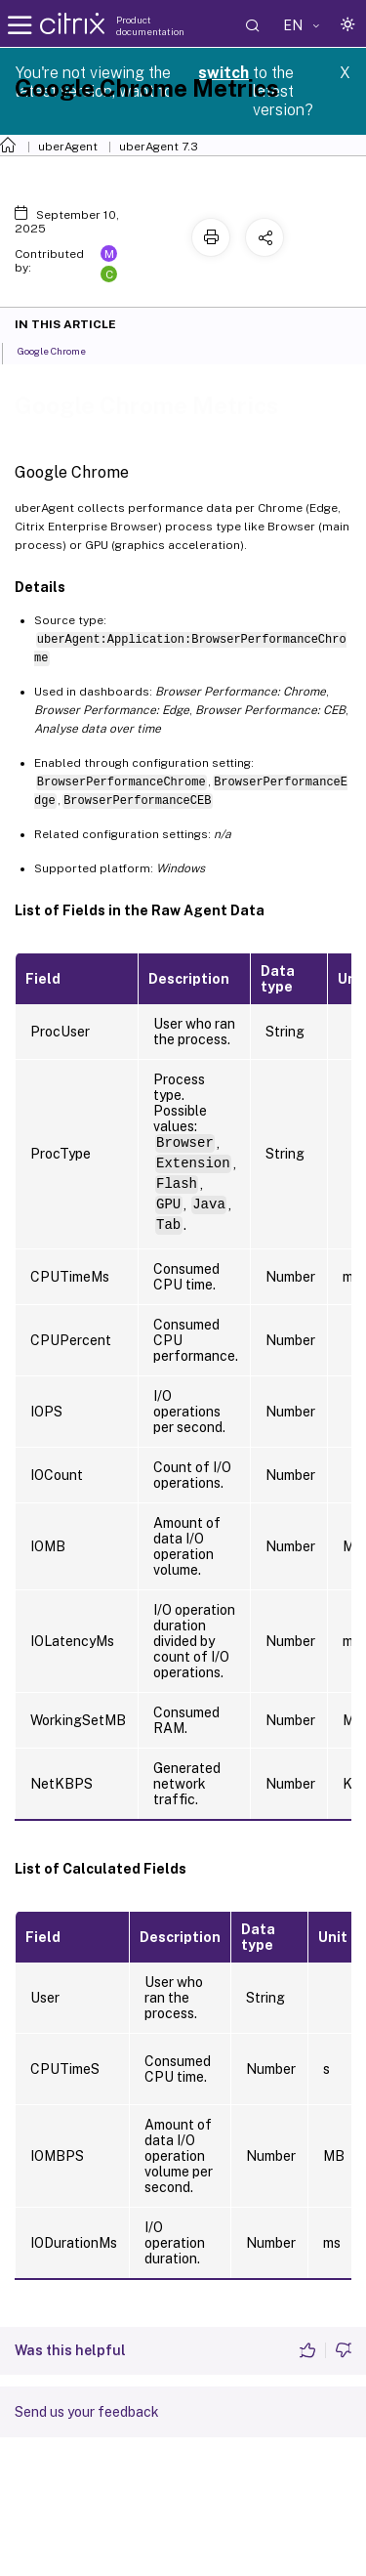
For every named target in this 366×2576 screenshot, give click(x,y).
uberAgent (68, 146)
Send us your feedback (87, 2412)
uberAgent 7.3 (158, 146)
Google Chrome (62, 350)
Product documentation (150, 25)
